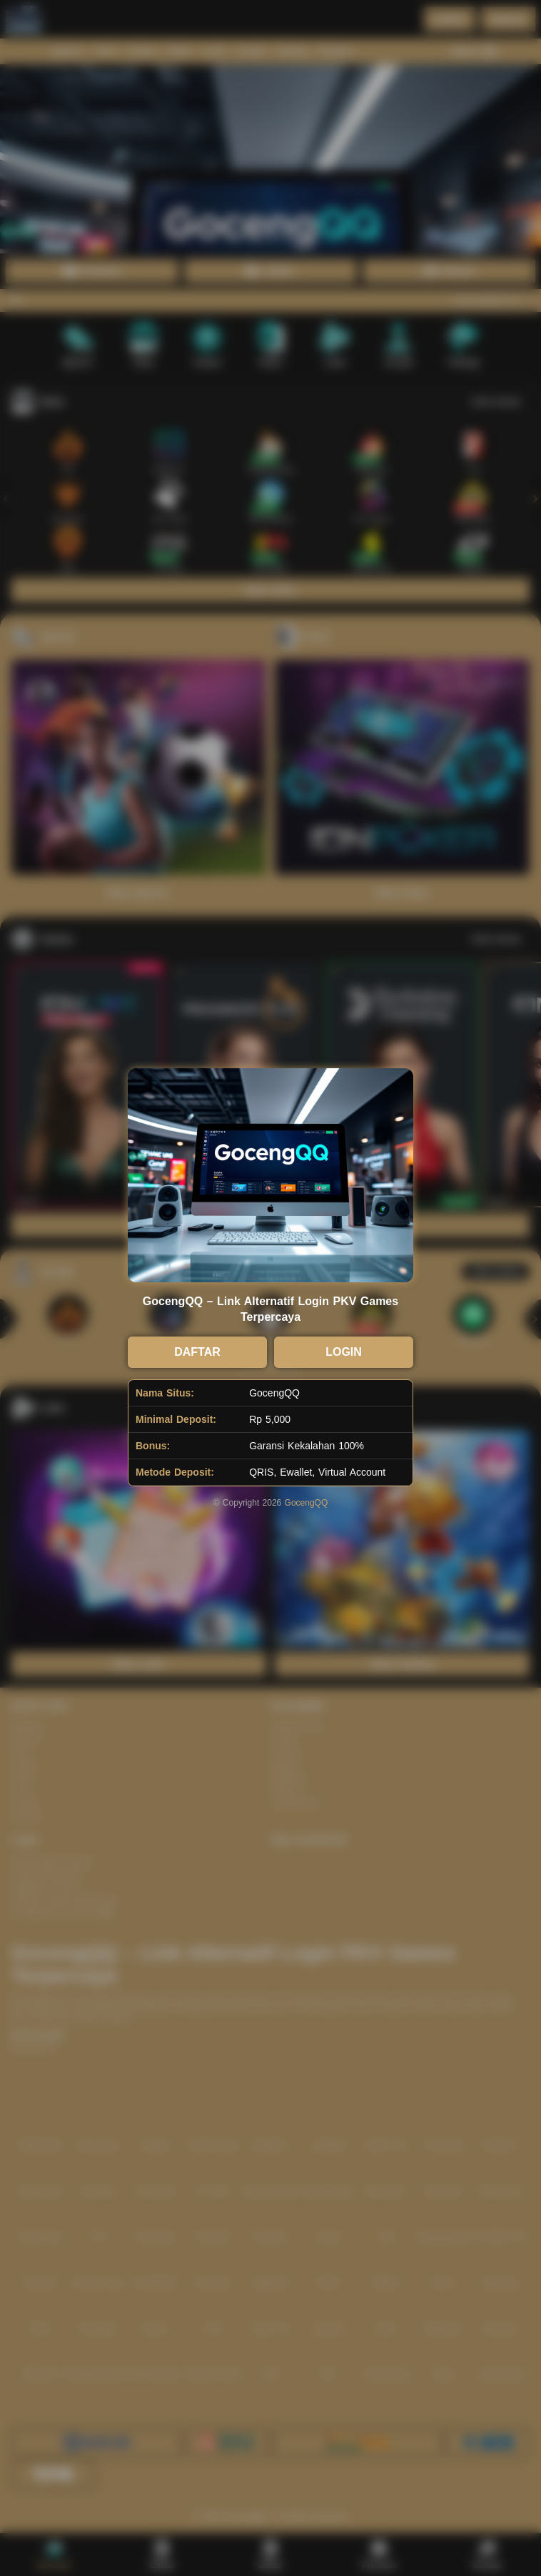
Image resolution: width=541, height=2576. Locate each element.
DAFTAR (197, 1352)
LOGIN (343, 1352)
